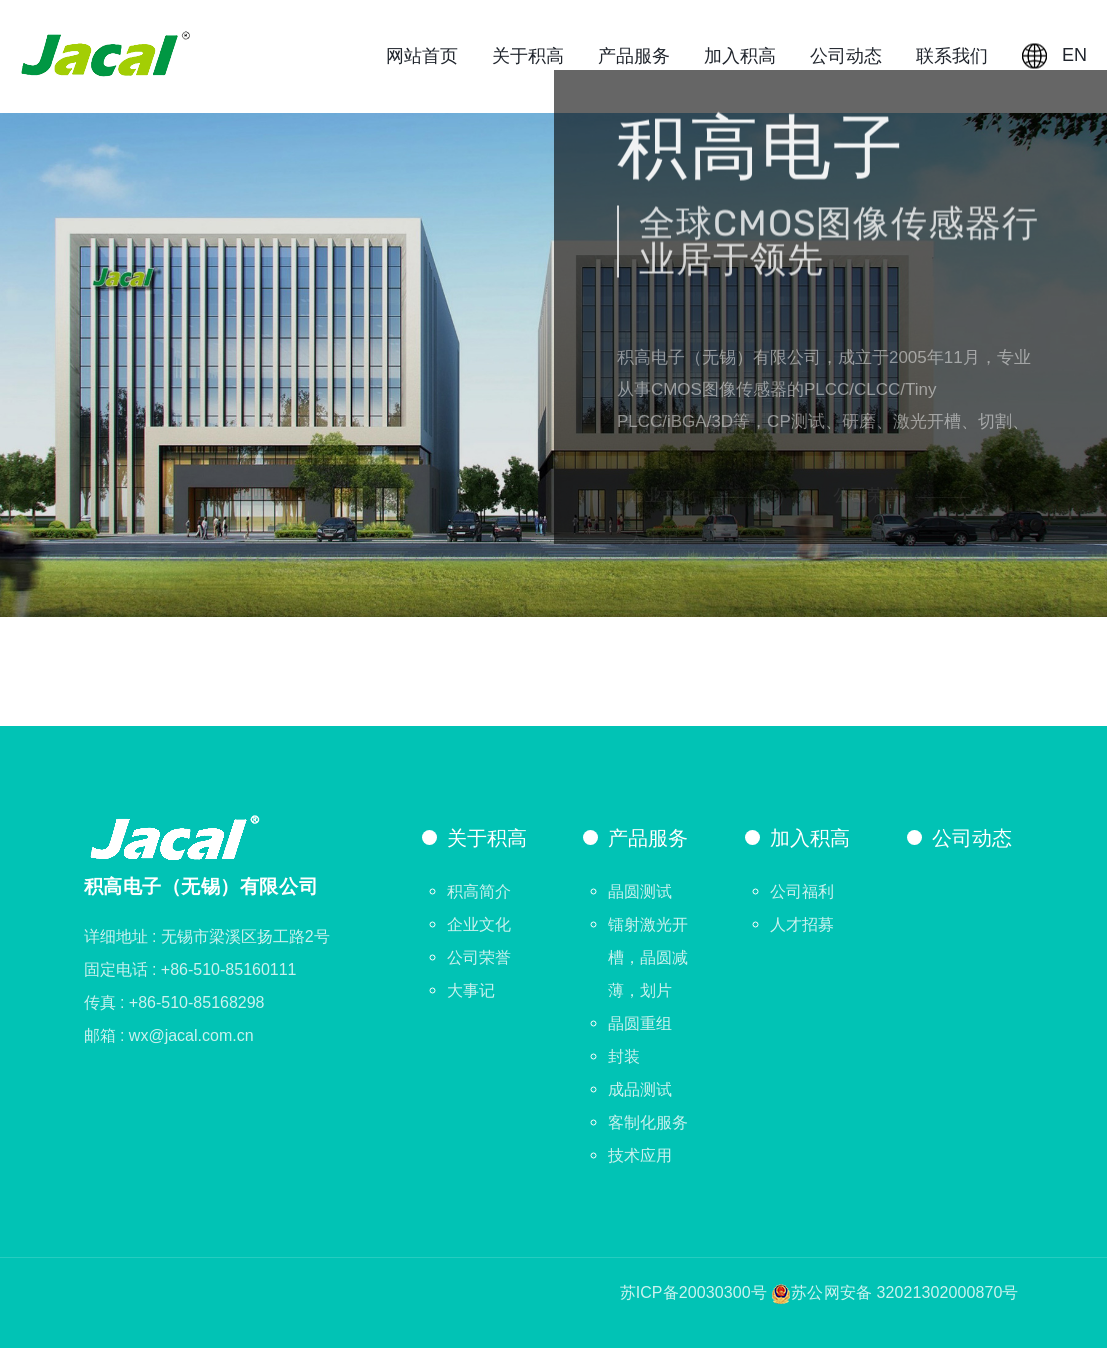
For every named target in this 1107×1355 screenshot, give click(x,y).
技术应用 (640, 1162)
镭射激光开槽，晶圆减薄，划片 (648, 964)
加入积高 (740, 59)
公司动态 (846, 59)
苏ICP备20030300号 (693, 1299)
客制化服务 (648, 1129)
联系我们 (952, 59)
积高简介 (479, 898)
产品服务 (634, 59)
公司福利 (802, 898)
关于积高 (528, 59)
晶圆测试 (640, 898)
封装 (624, 1063)
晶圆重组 (640, 1030)
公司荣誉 (479, 964)
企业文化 (479, 931)
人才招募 (802, 931)
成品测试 (640, 1096)
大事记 (471, 997)
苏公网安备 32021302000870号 (904, 1299)
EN (1054, 59)
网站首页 (422, 59)
